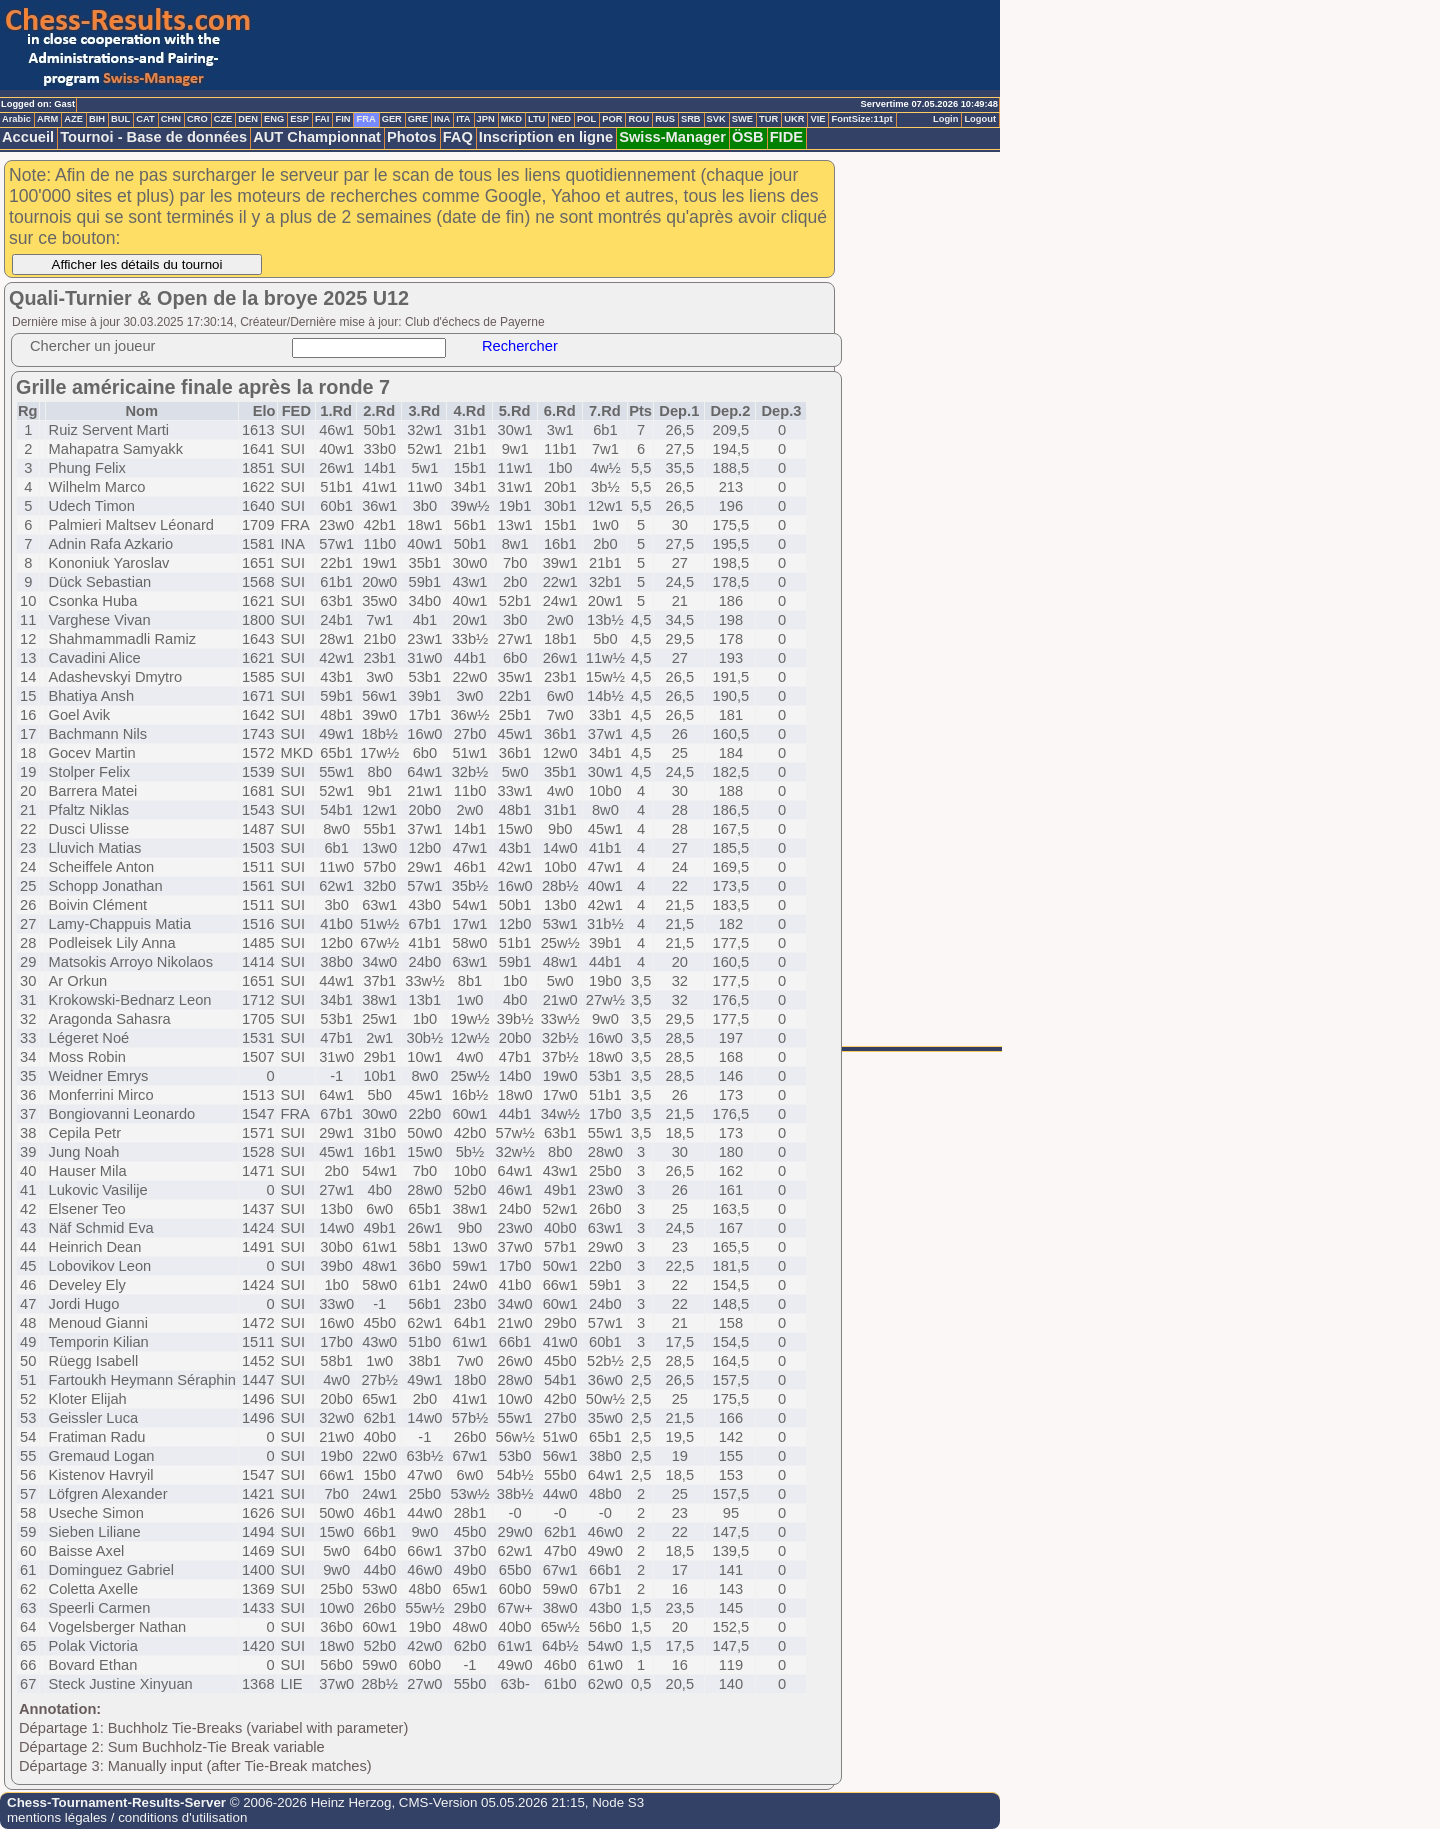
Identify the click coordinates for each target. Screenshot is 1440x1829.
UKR (794, 119)
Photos (412, 137)
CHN (171, 119)
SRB (691, 119)
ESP (299, 119)
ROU (638, 119)
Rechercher (520, 346)
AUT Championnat (317, 137)
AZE (73, 119)
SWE (742, 119)
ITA (463, 119)
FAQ (458, 137)
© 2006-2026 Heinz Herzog (308, 1802)
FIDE (786, 137)
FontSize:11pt (861, 119)
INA (442, 119)
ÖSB (748, 137)
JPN (486, 119)
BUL (120, 119)
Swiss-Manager (672, 137)
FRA (365, 119)
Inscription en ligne (546, 137)
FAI (322, 119)
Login (945, 119)
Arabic (16, 119)
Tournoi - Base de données (153, 137)
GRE (418, 119)
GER (392, 119)
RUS (665, 119)
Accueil (28, 137)
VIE (817, 119)
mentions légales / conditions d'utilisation (127, 1817)
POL (586, 119)
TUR (768, 119)
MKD (511, 119)
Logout (980, 119)
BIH (97, 119)
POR (612, 119)
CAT (145, 119)
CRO (197, 119)
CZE (223, 119)
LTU (536, 119)
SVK (716, 119)
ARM (47, 119)
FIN (342, 119)
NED (561, 119)
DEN (248, 119)
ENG (274, 119)
